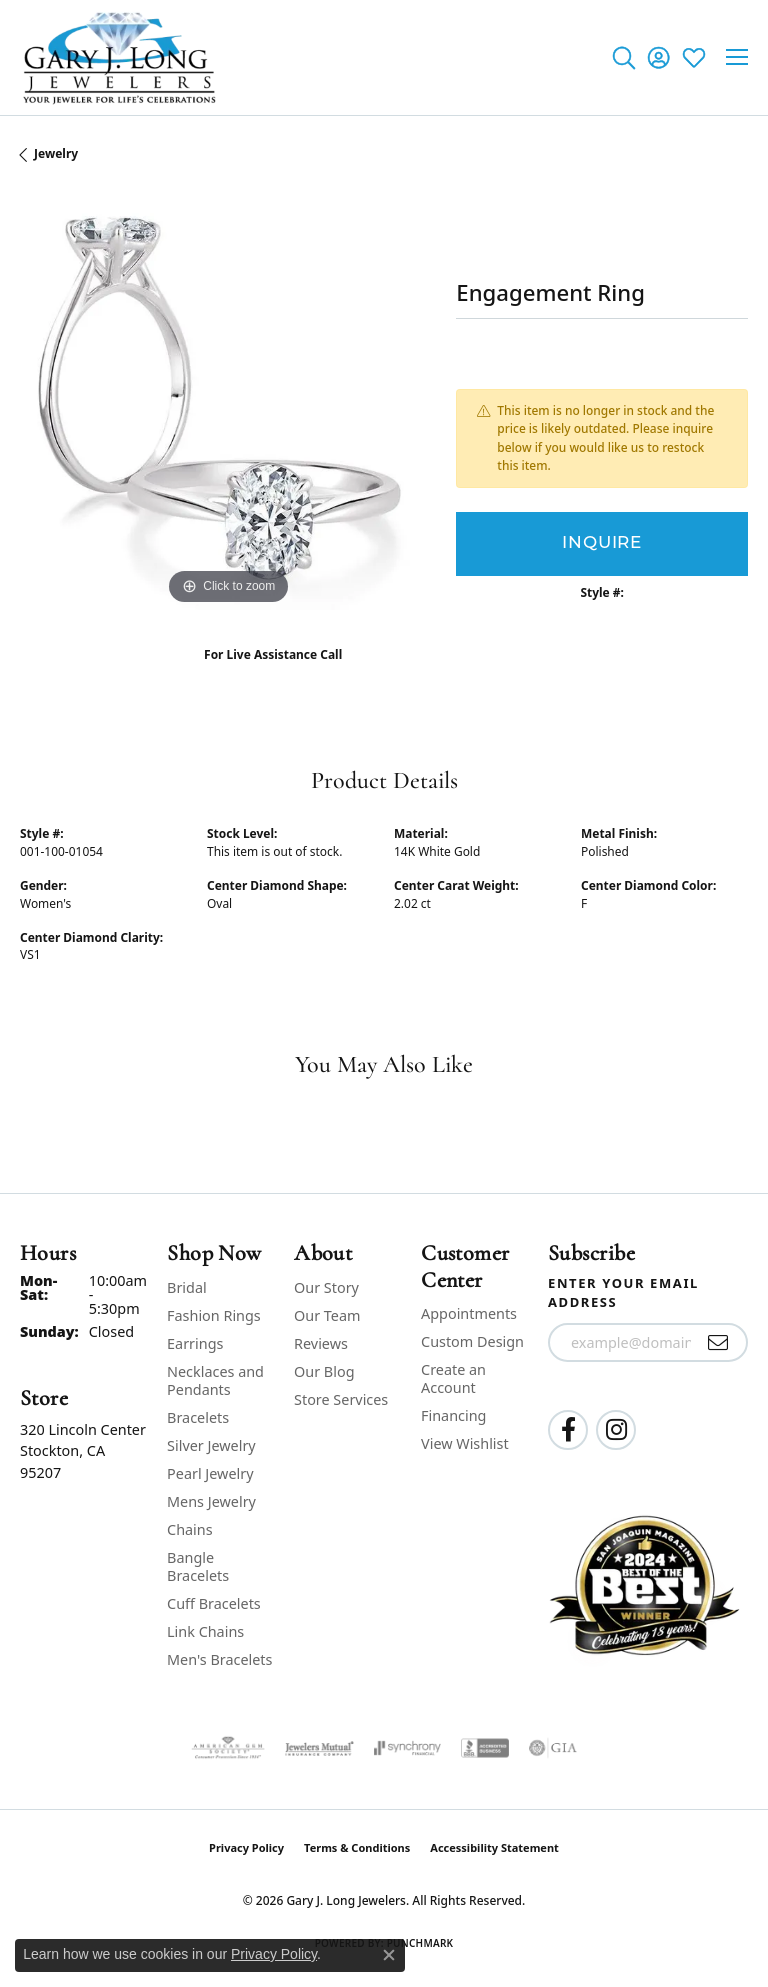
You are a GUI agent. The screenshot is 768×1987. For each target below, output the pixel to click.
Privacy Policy (246, 1847)
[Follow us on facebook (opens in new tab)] (568, 1430)
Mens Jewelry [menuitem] (211, 1501)
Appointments (469, 1313)
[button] (623, 57)
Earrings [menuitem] (195, 1343)
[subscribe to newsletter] (718, 1343)
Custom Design (472, 1341)
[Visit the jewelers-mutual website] (319, 1748)
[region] (228, 402)
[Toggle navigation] (737, 57)
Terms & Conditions (357, 1847)
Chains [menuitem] (190, 1529)
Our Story (326, 1287)
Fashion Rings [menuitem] (214, 1315)
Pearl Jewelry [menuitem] (210, 1473)
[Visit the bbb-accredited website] (485, 1748)
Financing (453, 1415)
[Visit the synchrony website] (407, 1748)
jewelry (56, 153)
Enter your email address (623, 1293)
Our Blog (324, 1371)
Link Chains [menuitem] (205, 1631)
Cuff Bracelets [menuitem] (214, 1603)
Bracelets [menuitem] (198, 1417)
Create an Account (453, 1378)
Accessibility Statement (494, 1847)
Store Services (341, 1399)
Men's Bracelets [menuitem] (219, 1659)
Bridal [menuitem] (187, 1287)
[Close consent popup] (389, 1955)
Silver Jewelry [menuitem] (211, 1445)
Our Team (327, 1315)
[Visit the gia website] (553, 1748)
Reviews (321, 1343)
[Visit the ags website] (228, 1748)
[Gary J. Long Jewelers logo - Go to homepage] (120, 57)
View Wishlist (465, 1443)
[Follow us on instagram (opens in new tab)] (616, 1430)
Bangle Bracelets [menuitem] (198, 1566)
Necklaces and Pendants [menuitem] (215, 1380)
